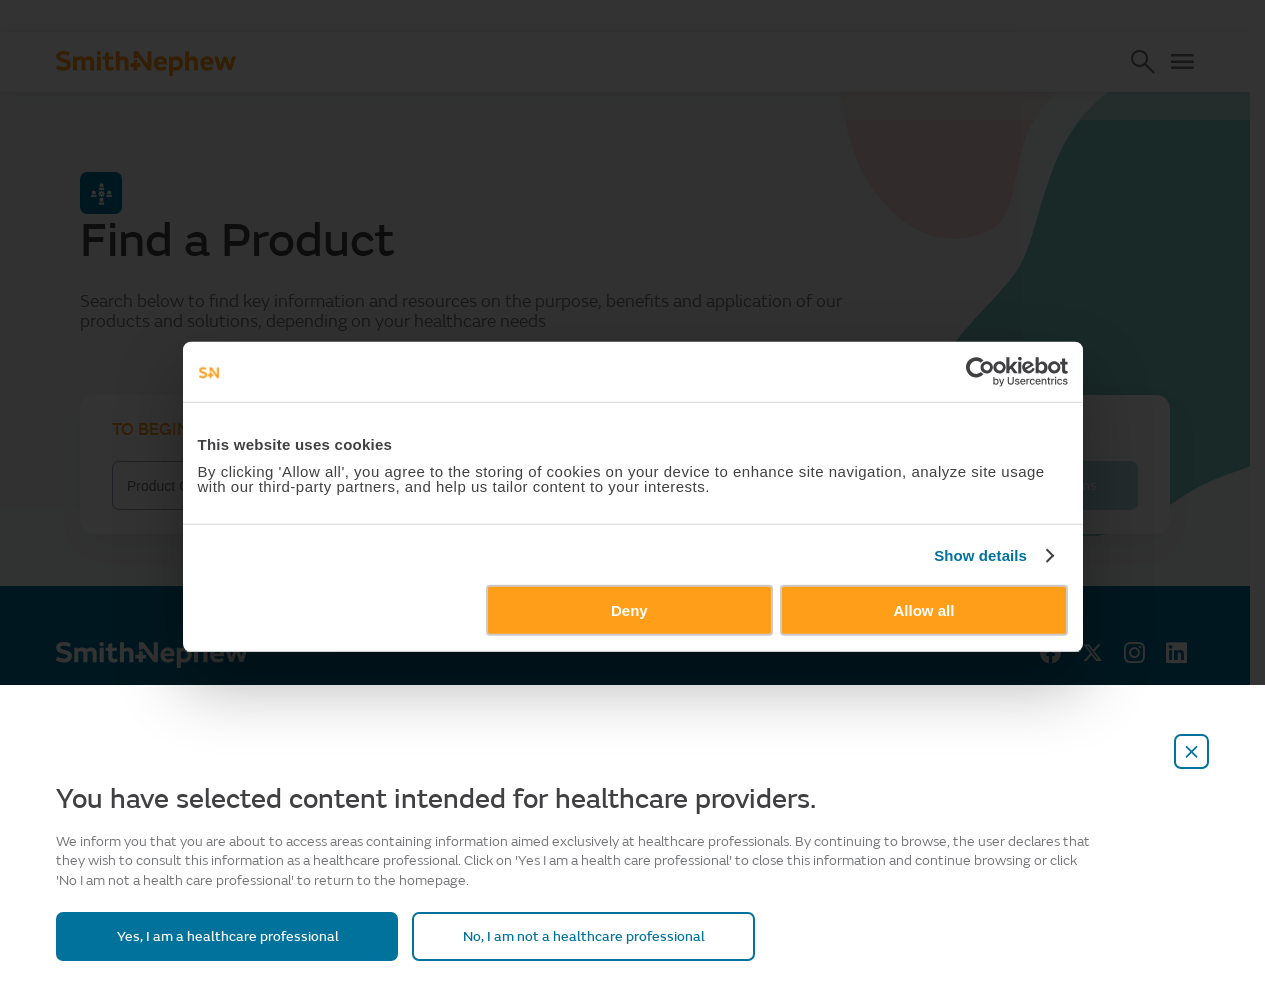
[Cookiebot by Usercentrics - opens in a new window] (1006, 438)
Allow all (941, 676)
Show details (1007, 621)
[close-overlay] (1192, 751)
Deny (629, 676)
